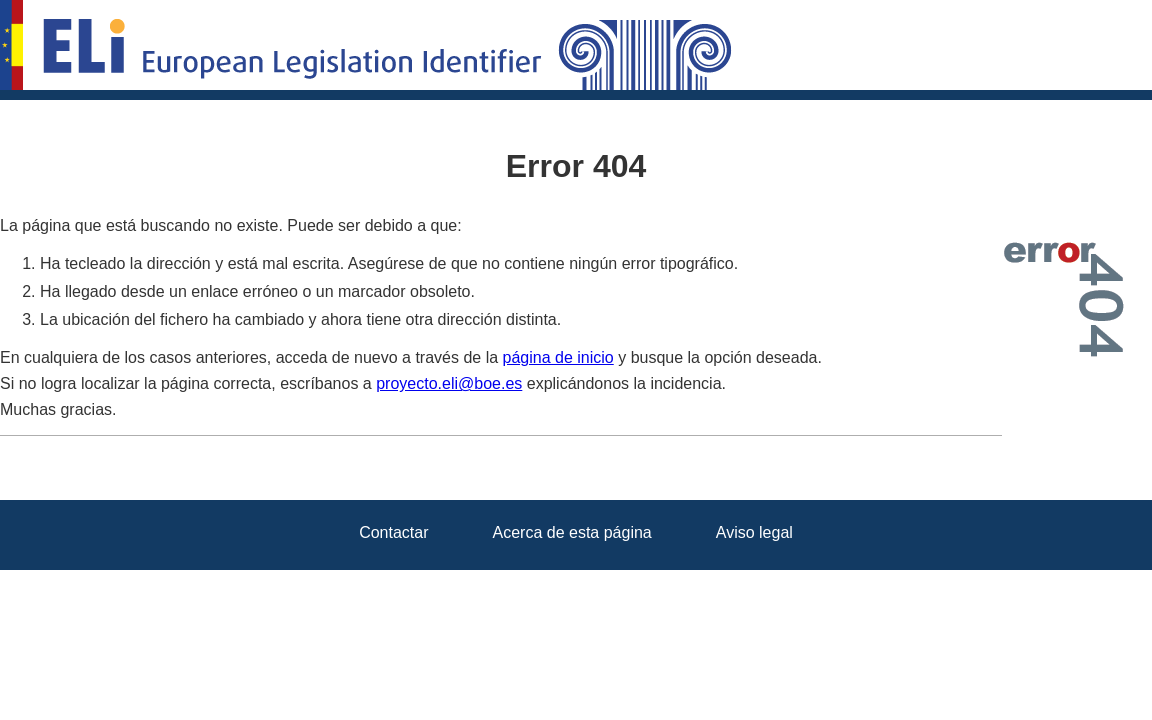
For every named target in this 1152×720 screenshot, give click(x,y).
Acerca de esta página (572, 532)
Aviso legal (754, 532)
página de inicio (558, 357)
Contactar (393, 532)
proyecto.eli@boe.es (449, 383)
